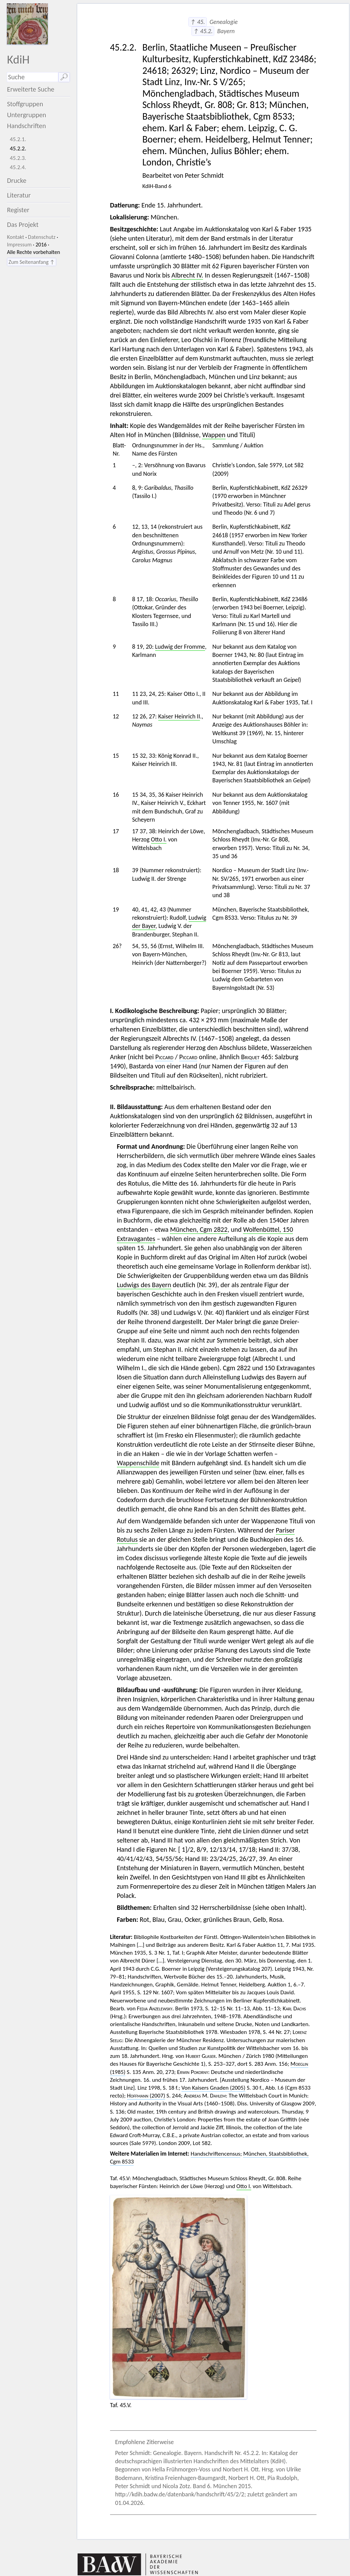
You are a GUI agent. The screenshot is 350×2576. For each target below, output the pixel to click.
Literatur (19, 195)
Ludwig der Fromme (180, 646)
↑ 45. (197, 22)
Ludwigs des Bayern (144, 1285)
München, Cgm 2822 (198, 1229)
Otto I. (159, 839)
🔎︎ (64, 77)
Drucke (16, 180)
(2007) (146, 2095)
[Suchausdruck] (32, 77)
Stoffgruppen (25, 104)
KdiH (18, 59)
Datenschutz (41, 237)
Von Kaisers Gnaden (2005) (213, 2087)
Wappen (213, 435)
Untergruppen (26, 115)
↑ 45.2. (203, 31)
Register (18, 210)
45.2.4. (18, 167)
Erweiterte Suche (30, 89)
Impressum (19, 244)
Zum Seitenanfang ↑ (32, 262)
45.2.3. (18, 158)
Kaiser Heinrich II (179, 716)
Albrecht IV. (187, 275)
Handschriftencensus (215, 2153)
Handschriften (26, 126)
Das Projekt (22, 224)
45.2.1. (18, 139)
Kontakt (15, 237)
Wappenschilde (138, 1463)
